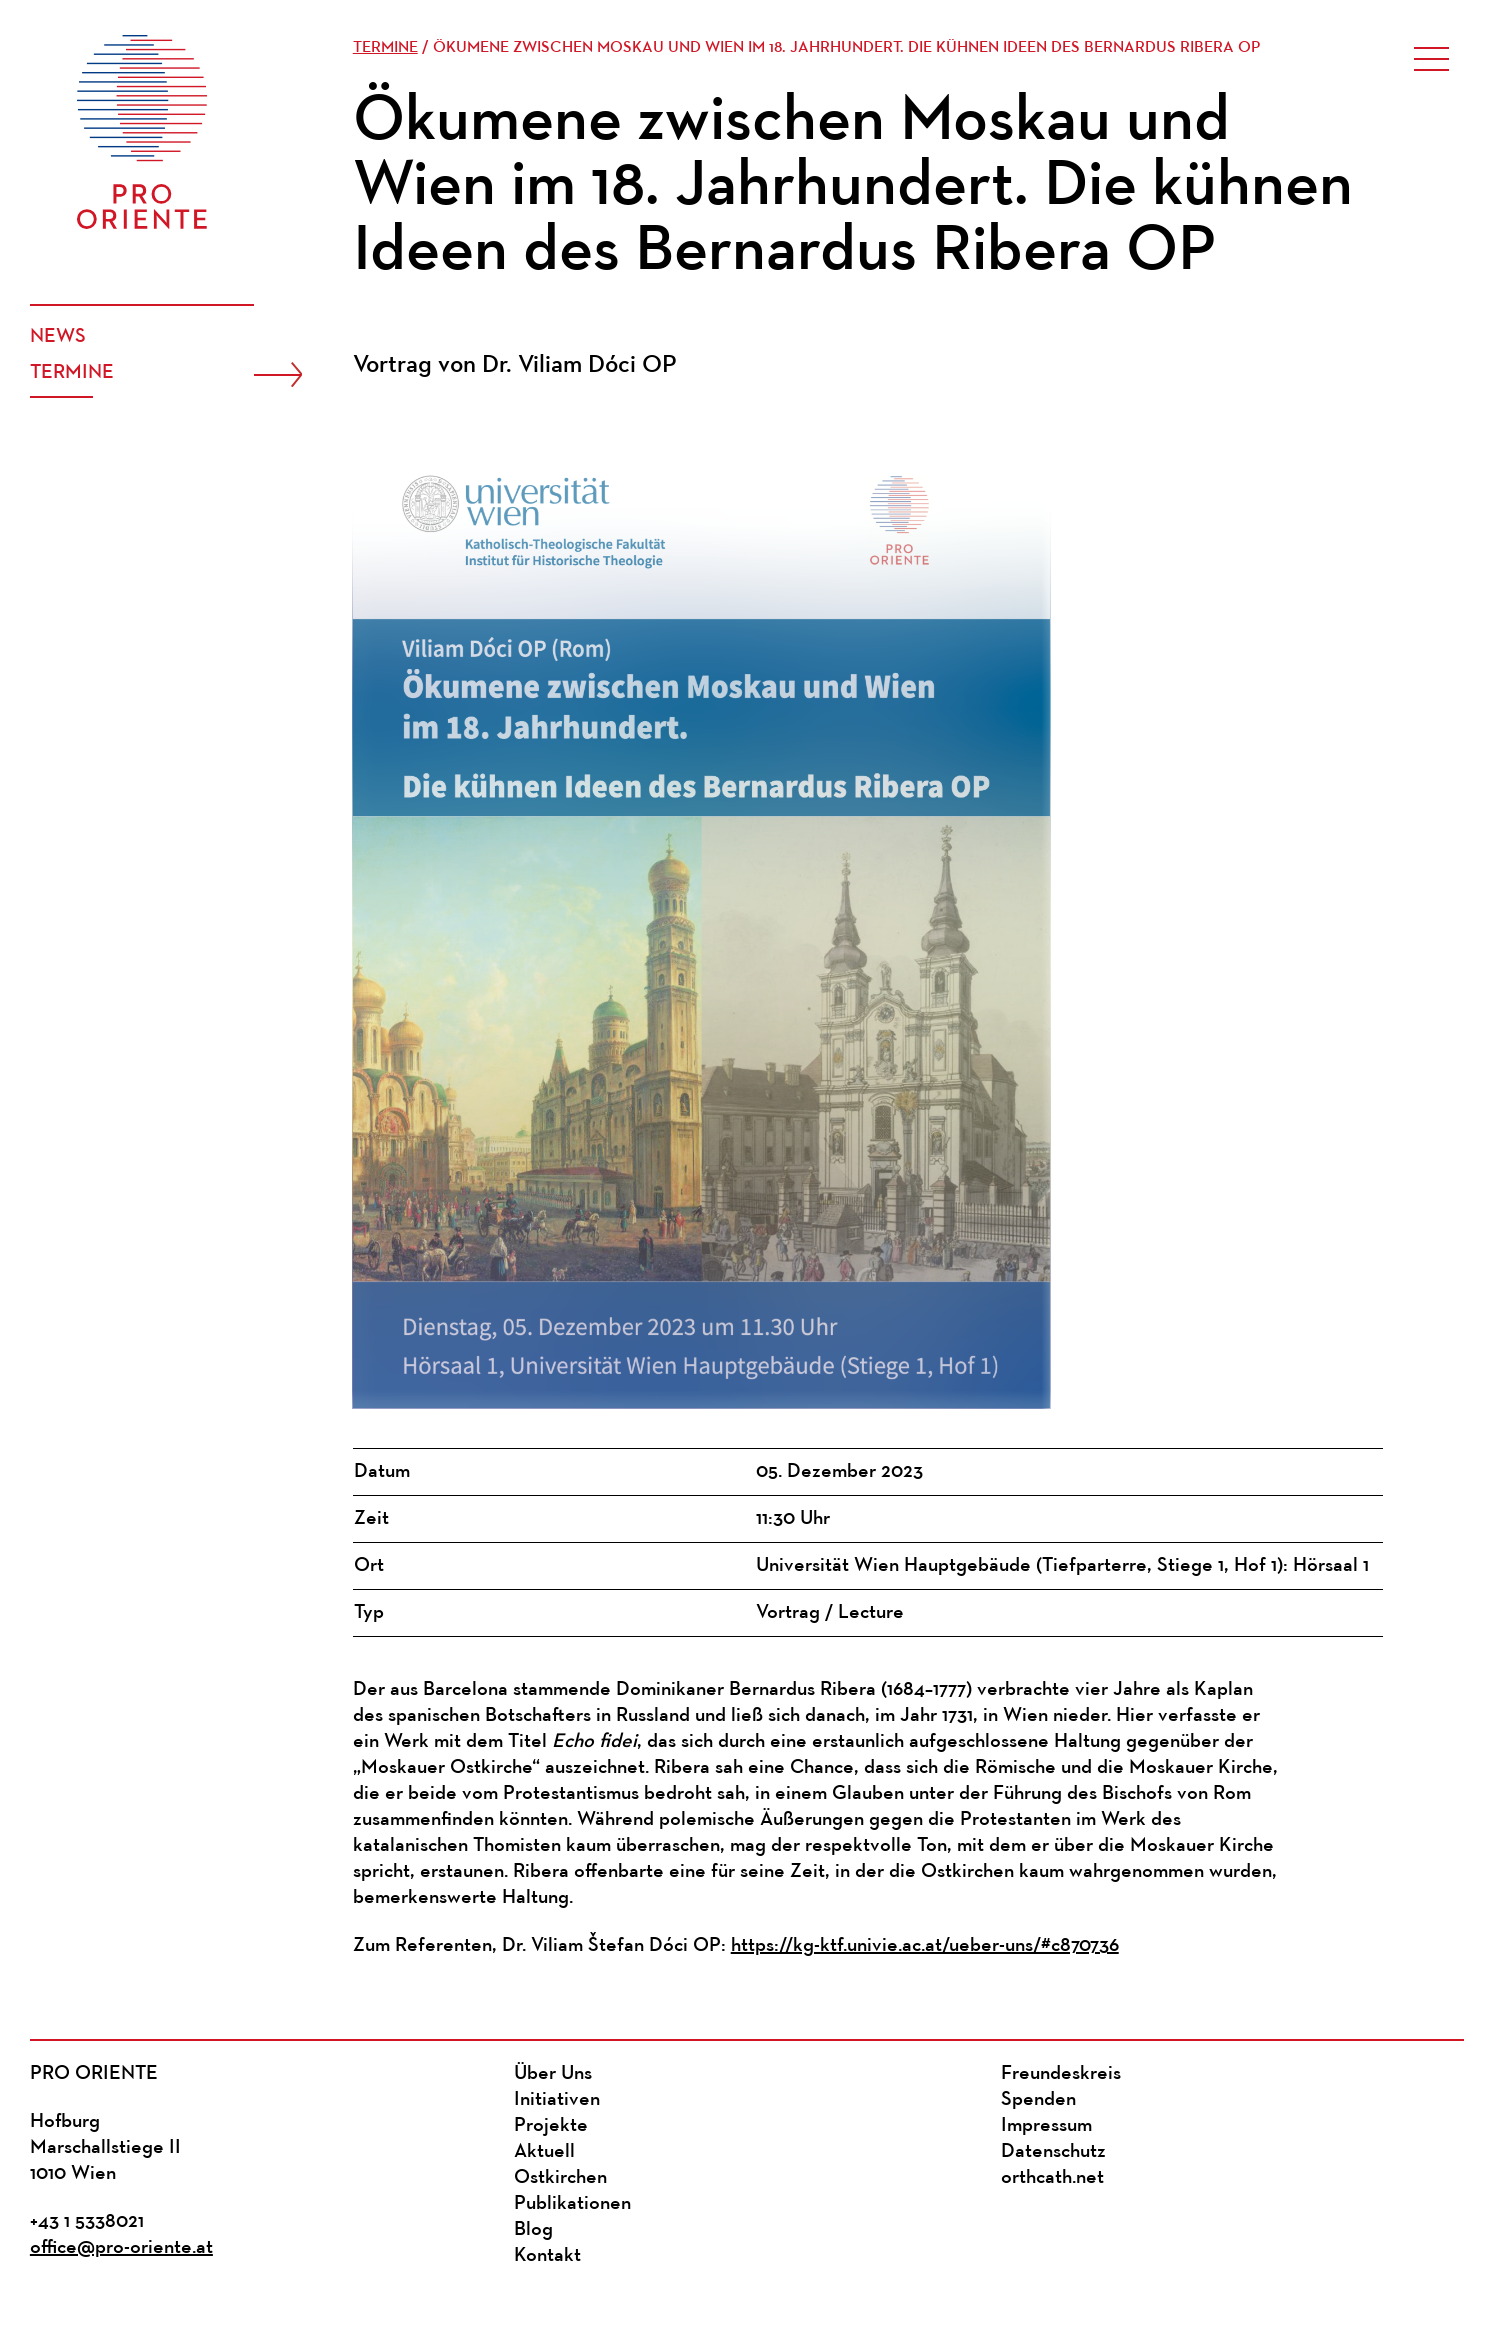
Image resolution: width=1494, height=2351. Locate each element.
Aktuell (544, 2152)
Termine (72, 373)
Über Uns (553, 2074)
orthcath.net (1052, 2178)
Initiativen (557, 2100)
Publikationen (572, 2204)
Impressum (1046, 2126)
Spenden (1038, 2100)
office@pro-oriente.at (121, 2248)
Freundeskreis (1061, 2074)
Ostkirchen (560, 2178)
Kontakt (547, 2256)
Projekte (551, 2126)
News (58, 337)
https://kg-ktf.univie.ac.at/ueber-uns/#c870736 (925, 1946)
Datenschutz (1053, 2152)
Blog (533, 2230)
